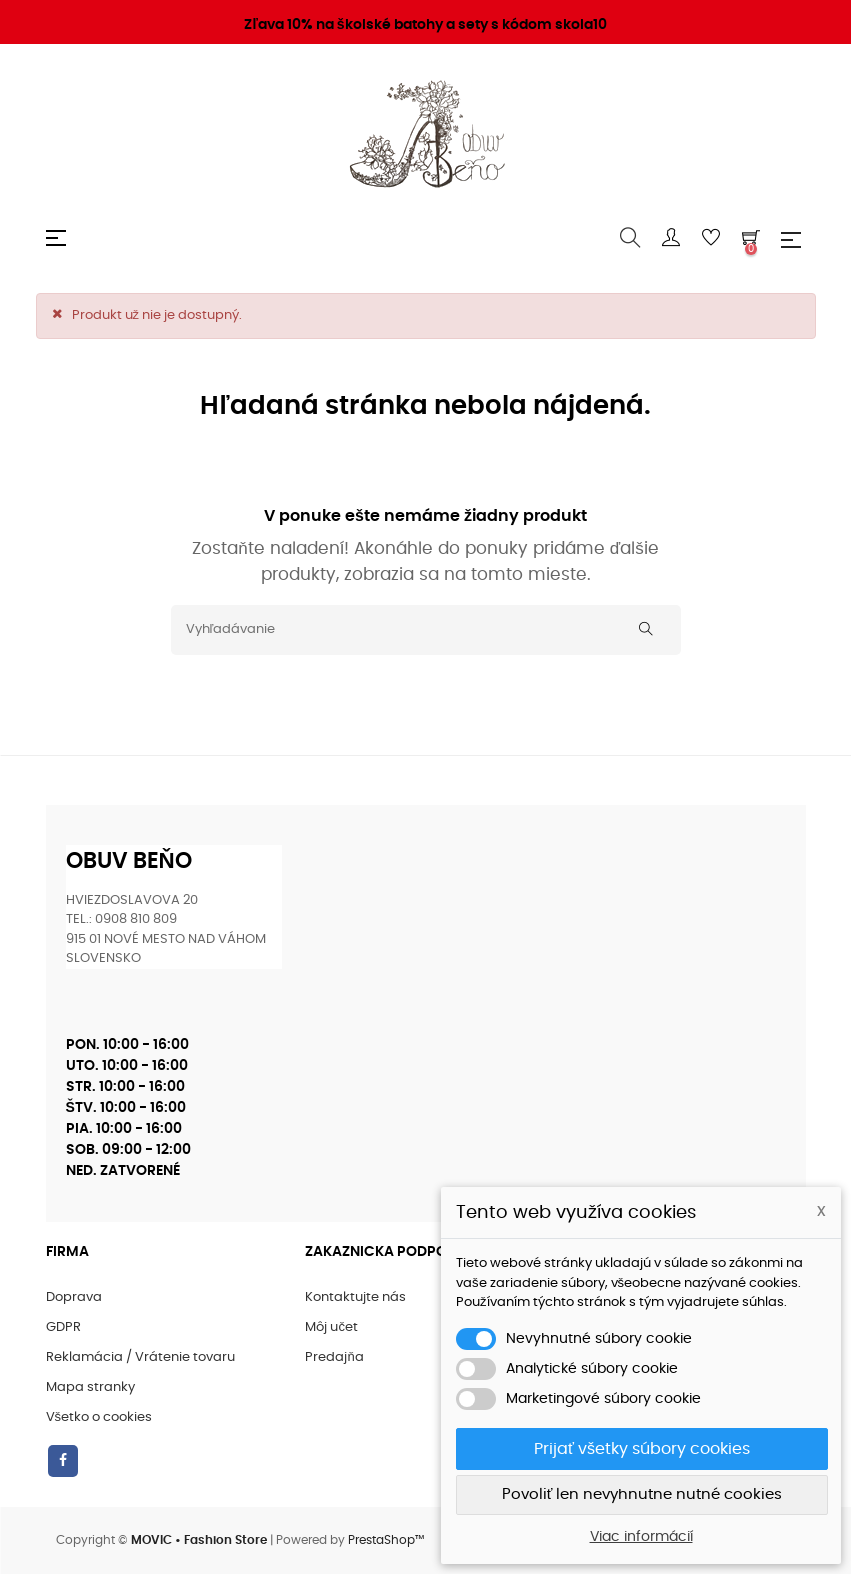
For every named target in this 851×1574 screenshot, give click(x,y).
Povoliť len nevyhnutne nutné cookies (642, 1494)
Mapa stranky (90, 1387)
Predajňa (334, 1357)
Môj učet (331, 1327)
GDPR (63, 1327)
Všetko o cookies (99, 1417)
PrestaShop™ (386, 1540)
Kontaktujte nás (355, 1297)
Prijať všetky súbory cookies (642, 1449)
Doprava (74, 1297)
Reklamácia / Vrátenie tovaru (140, 1357)
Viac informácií (641, 1537)
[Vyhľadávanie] (426, 630)
